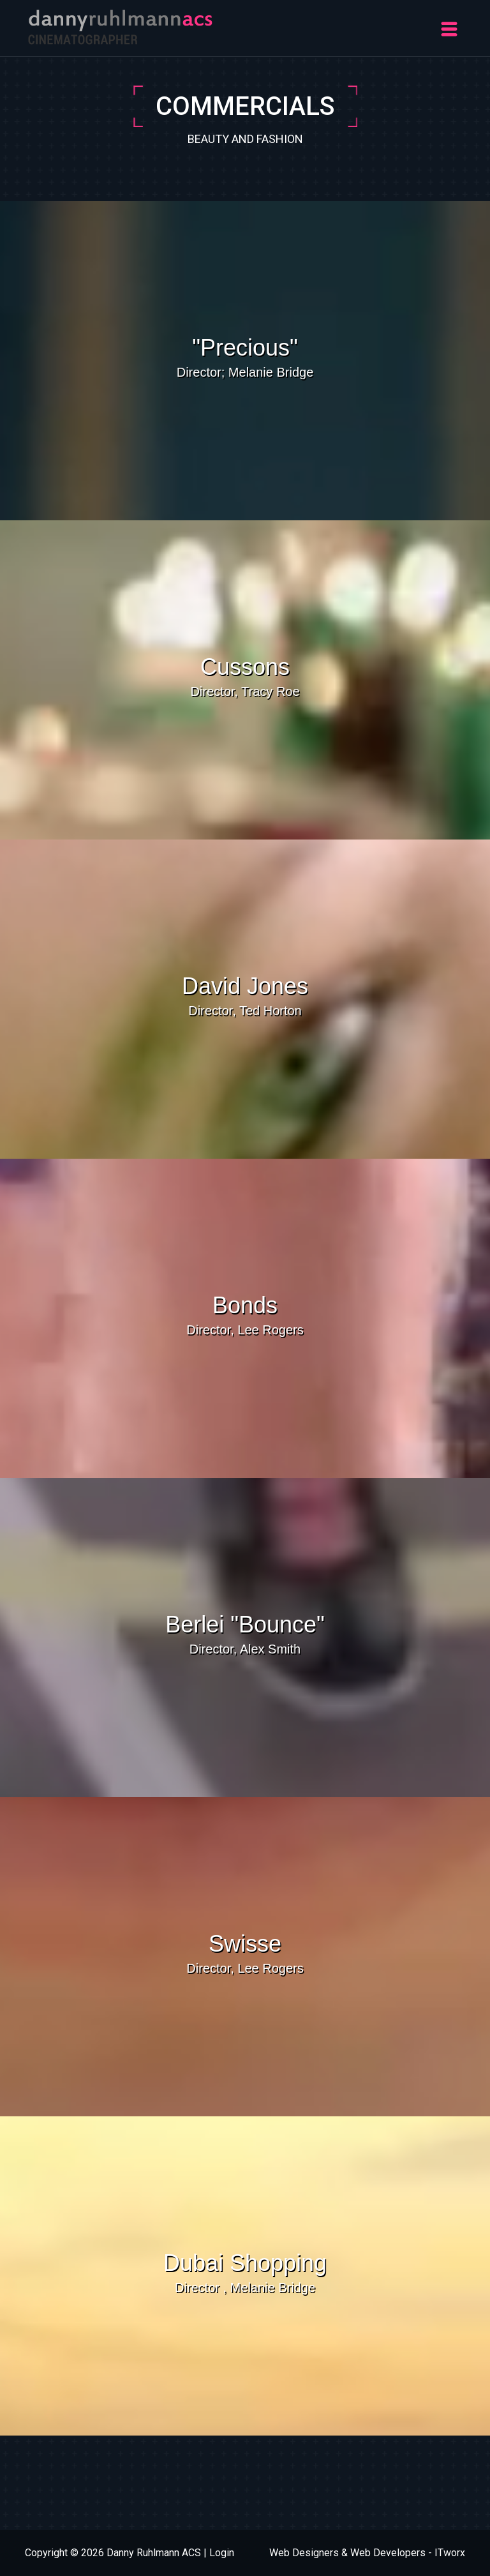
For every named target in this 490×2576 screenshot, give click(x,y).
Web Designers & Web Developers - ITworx (367, 2553)
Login (221, 2553)
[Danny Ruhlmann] (120, 26)
